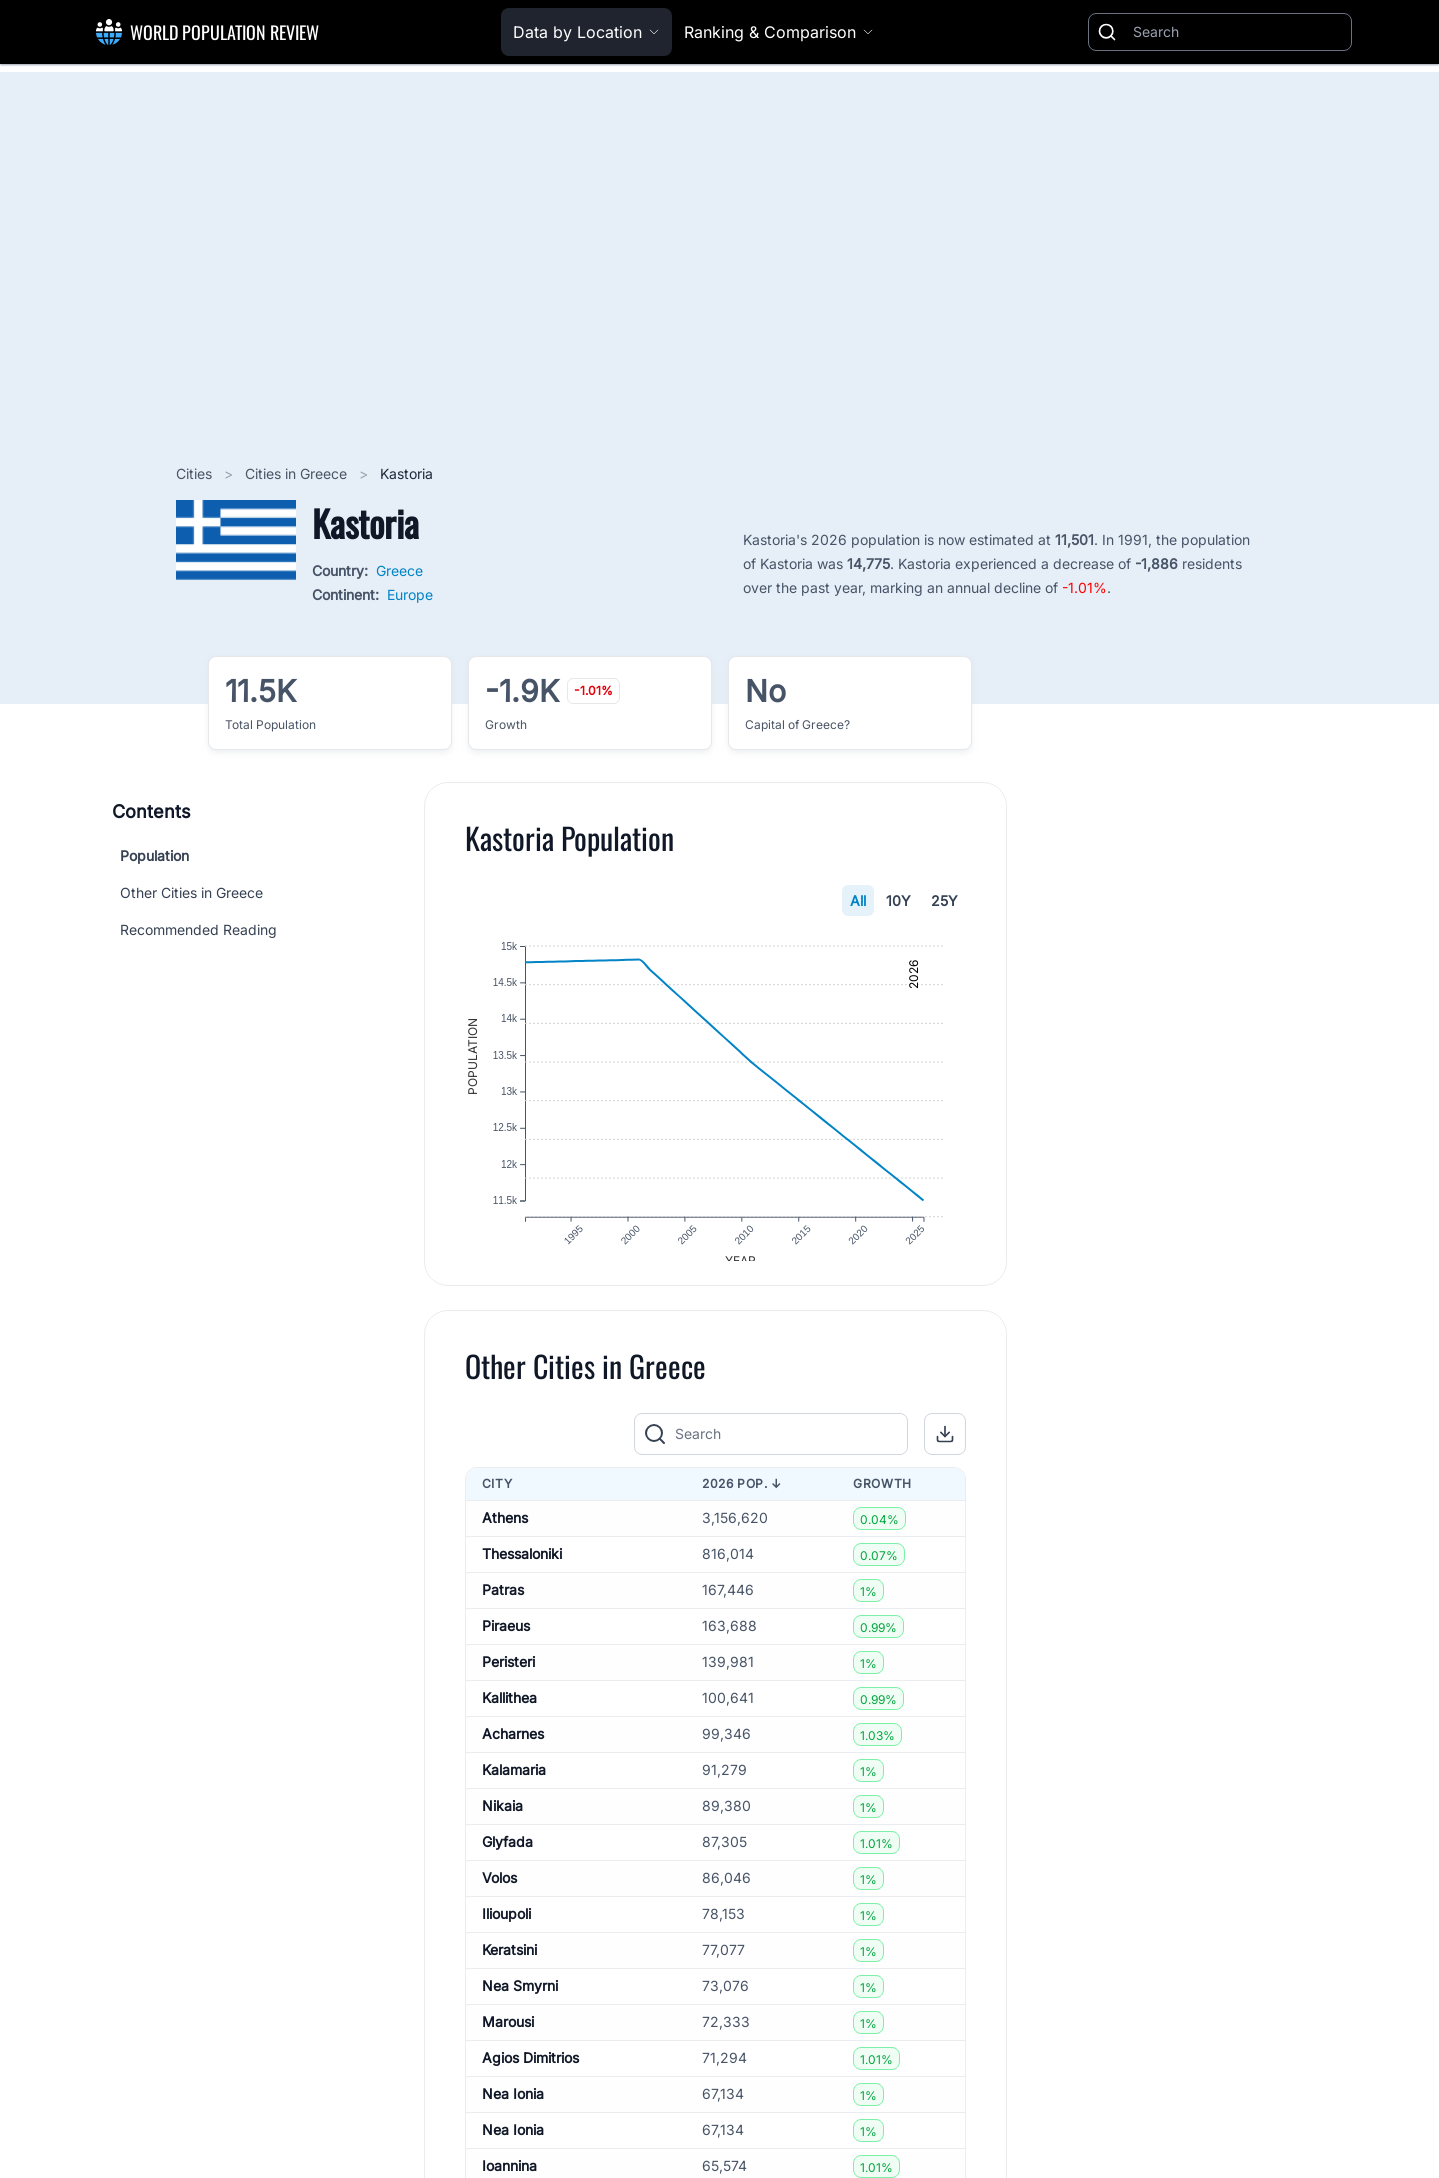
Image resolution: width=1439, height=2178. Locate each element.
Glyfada (507, 1857)
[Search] (1238, 32)
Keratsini (509, 1965)
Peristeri (508, 1677)
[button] (945, 1450)
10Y (898, 900)
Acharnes (513, 1749)
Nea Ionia (513, 2109)
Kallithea (509, 1713)
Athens (505, 1533)
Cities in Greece (298, 473)
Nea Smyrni (520, 2001)
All (858, 900)
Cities (196, 473)
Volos (499, 1893)
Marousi (508, 2037)
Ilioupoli (506, 1929)
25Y (944, 900)
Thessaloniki (522, 1569)
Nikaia (502, 1821)
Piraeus (506, 1641)
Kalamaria (514, 1785)
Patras (503, 1605)
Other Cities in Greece (191, 892)
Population (154, 855)
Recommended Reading (198, 929)
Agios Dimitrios (530, 2073)
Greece (399, 570)
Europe (410, 594)
